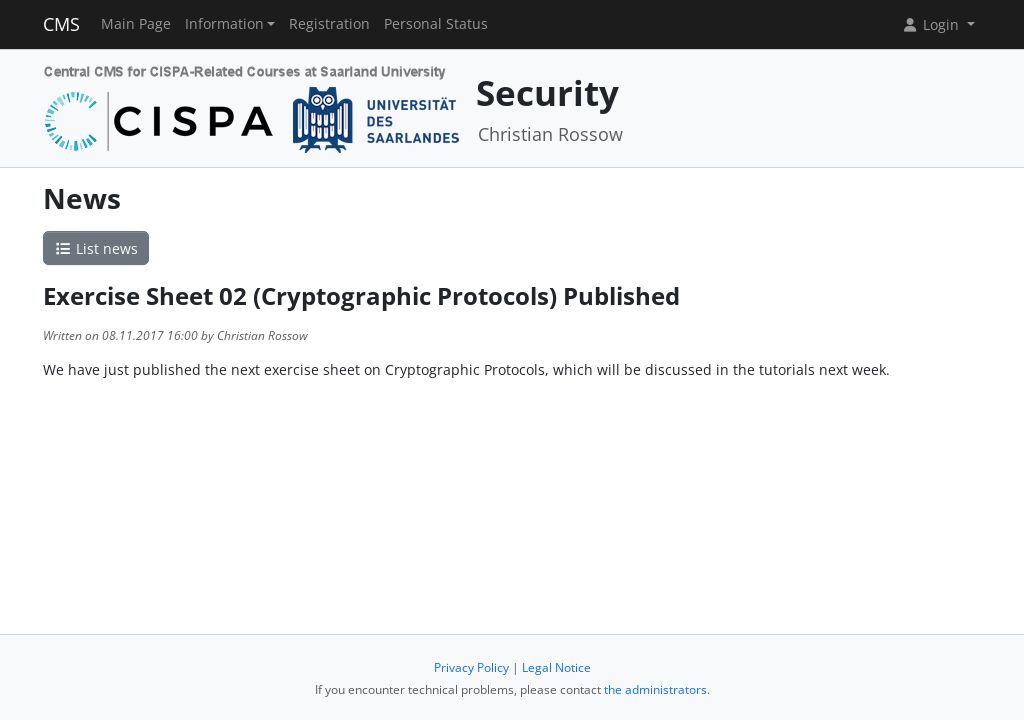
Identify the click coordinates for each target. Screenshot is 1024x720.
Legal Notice (556, 667)
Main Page (136, 24)
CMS (61, 24)
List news (96, 248)
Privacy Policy (471, 667)
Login (932, 24)
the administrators (655, 689)
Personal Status (436, 24)
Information (224, 24)
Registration (329, 24)
